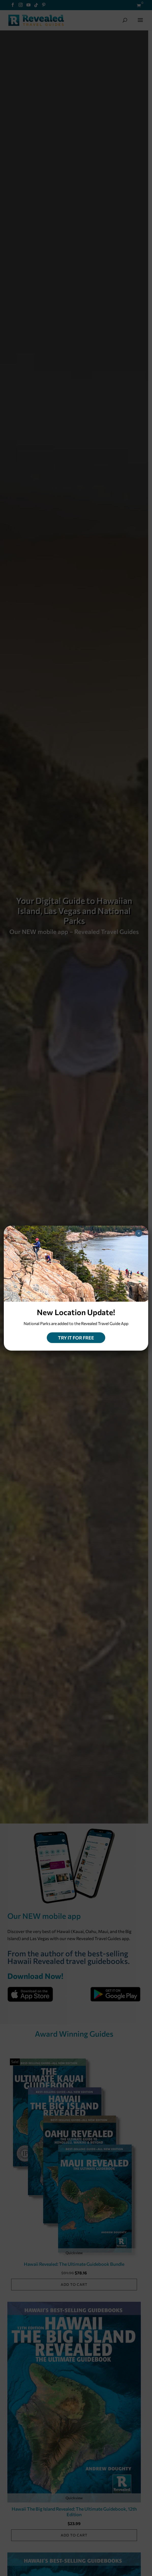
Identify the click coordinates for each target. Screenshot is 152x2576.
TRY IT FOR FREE (76, 1337)
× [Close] (138, 1233)
